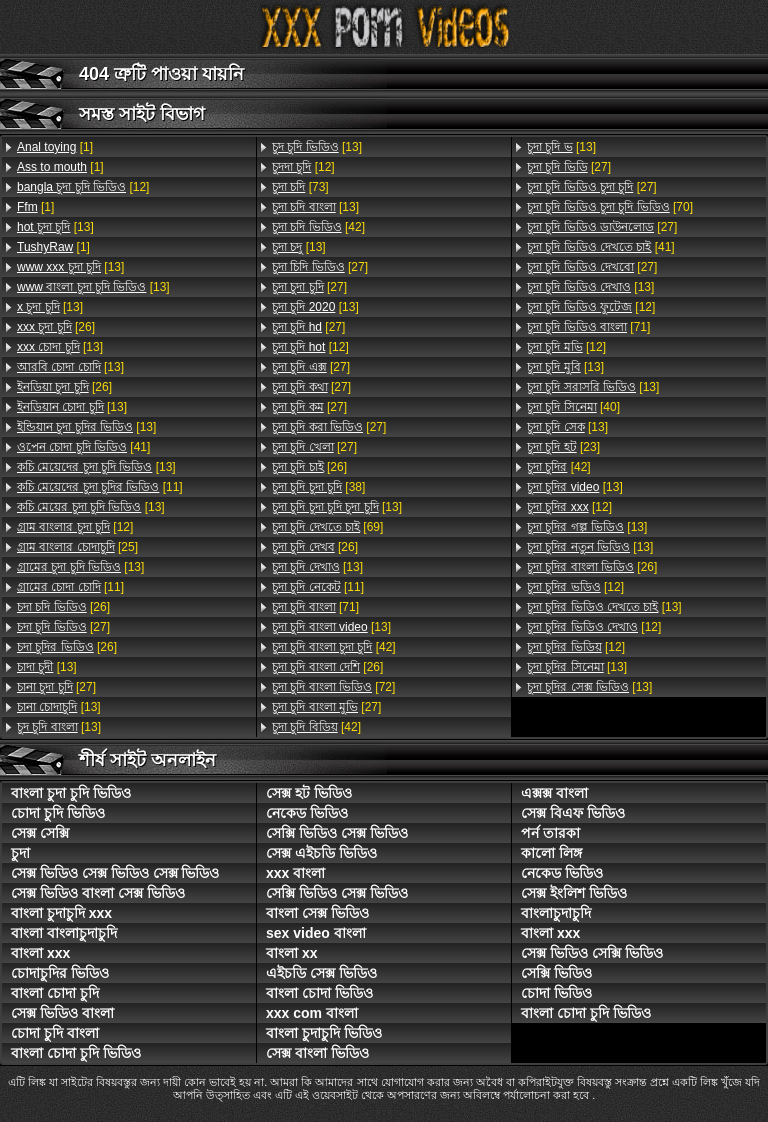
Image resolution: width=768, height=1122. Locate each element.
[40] (573, 407)
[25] (77, 547)
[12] (83, 187)
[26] (56, 327)
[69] (327, 527)
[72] (333, 687)
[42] (318, 227)
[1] (55, 147)
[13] (55, 227)
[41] (83, 447)
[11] (100, 487)
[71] (315, 607)
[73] (300, 187)
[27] (63, 627)
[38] (318, 487)
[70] (610, 207)
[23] (563, 447)
